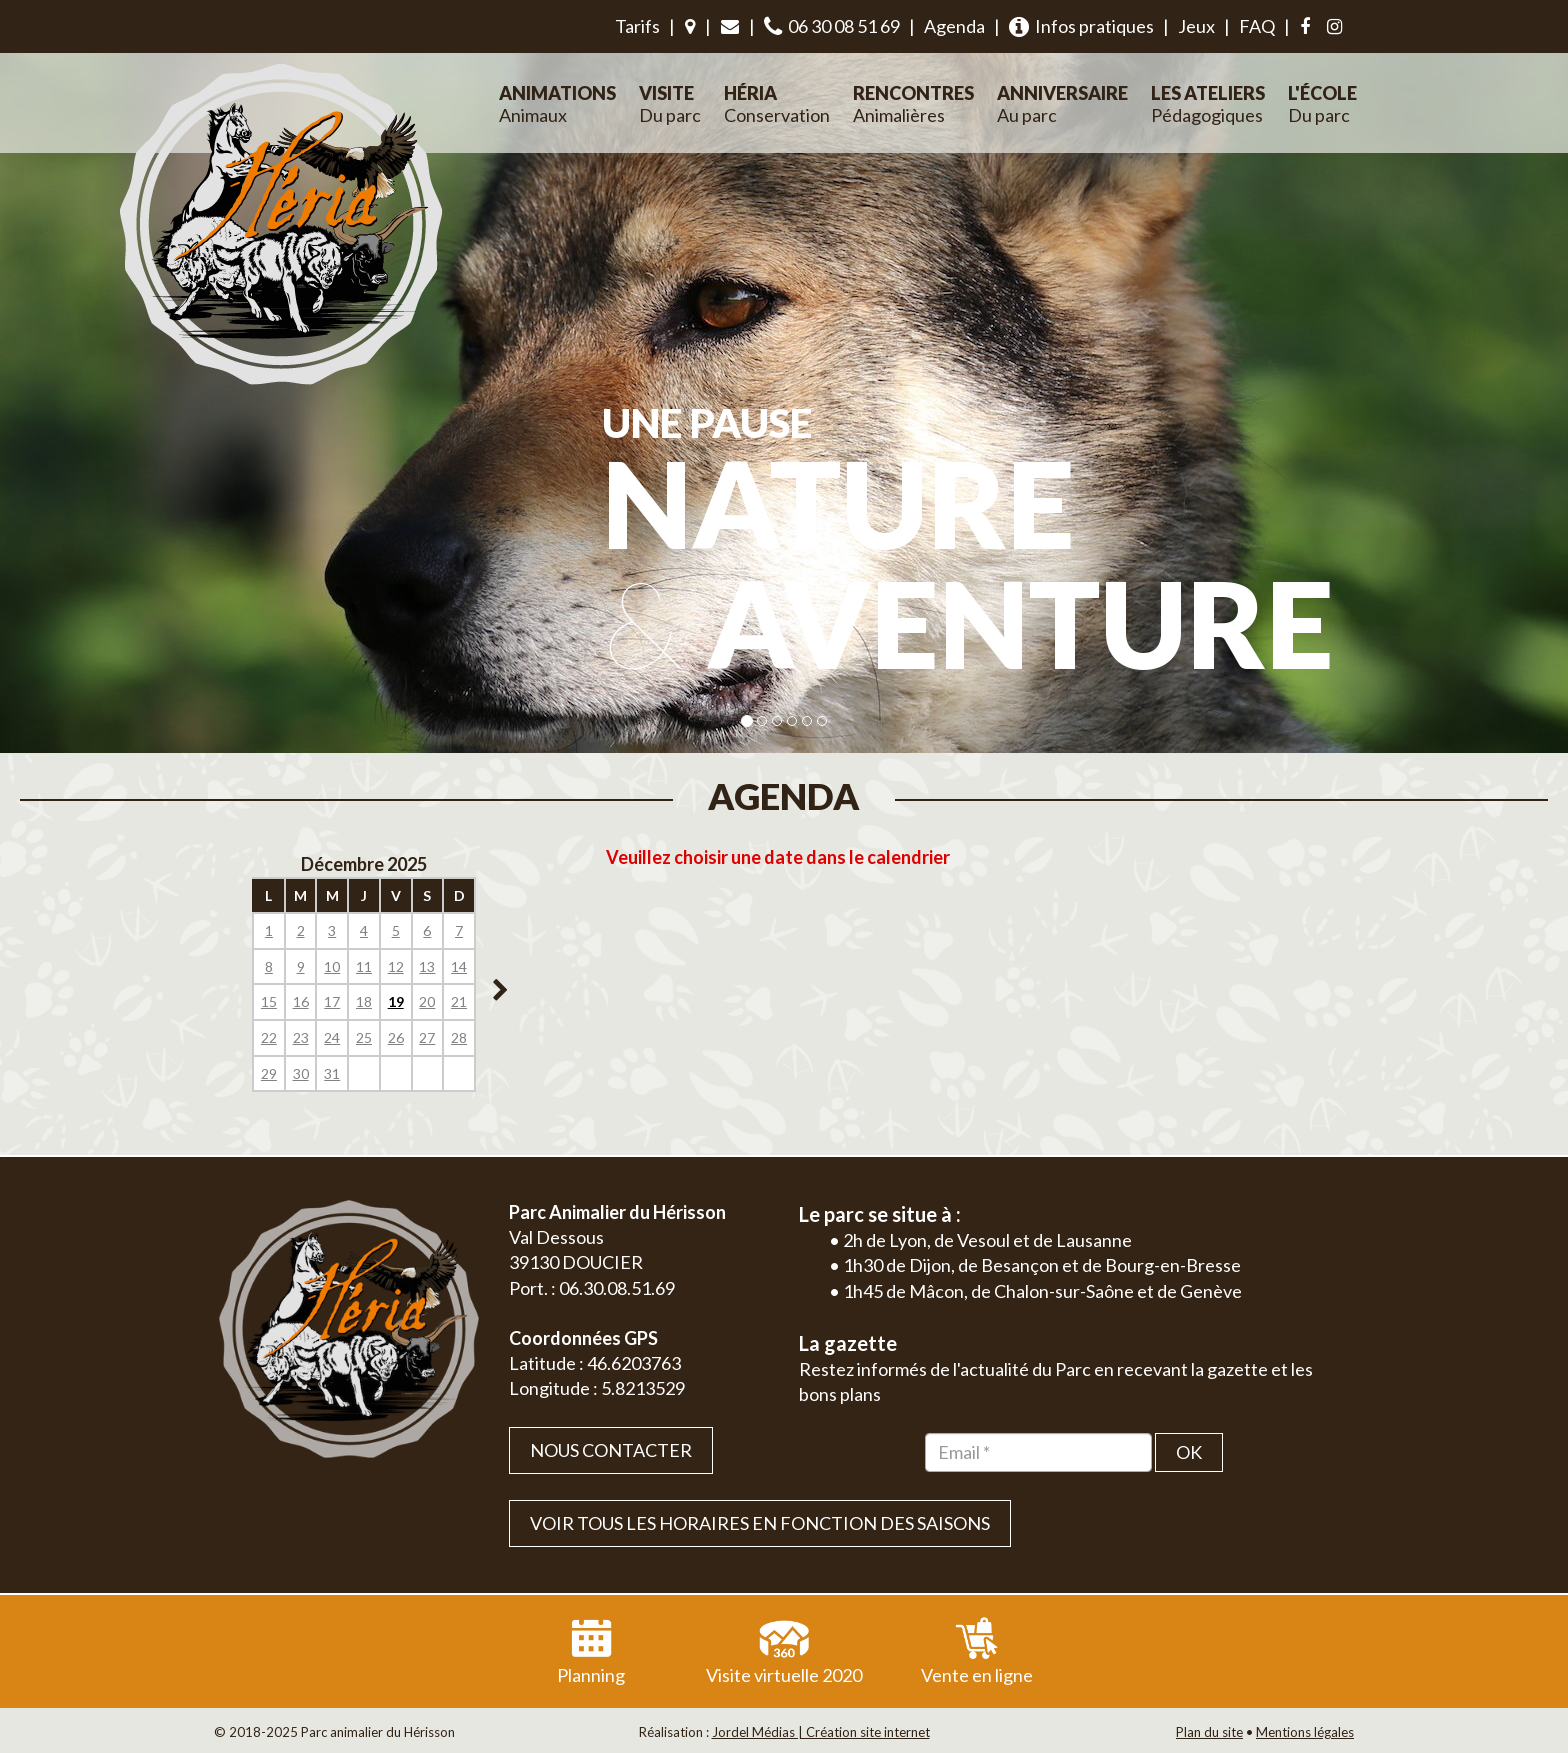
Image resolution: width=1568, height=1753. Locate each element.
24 (332, 1037)
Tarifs (637, 26)
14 (459, 966)
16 (301, 1001)
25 (364, 1037)
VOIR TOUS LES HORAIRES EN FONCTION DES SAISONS (760, 1523)
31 (332, 1073)
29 (269, 1073)
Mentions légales (1305, 1732)
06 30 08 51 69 (832, 26)
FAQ (1257, 26)
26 (396, 1037)
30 (301, 1073)
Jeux (1196, 26)
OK (1189, 1452)
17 (332, 1001)
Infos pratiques (1081, 26)
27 (427, 1037)
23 (301, 1037)
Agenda (954, 26)
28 (459, 1037)
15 (269, 1001)
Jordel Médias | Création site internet (821, 1732)
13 (427, 966)
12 (396, 966)
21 (459, 1001)
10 (332, 966)
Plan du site (1209, 1732)
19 (396, 1001)
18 (364, 1001)
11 (364, 966)
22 (269, 1037)
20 (427, 1001)
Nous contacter (611, 1450)
